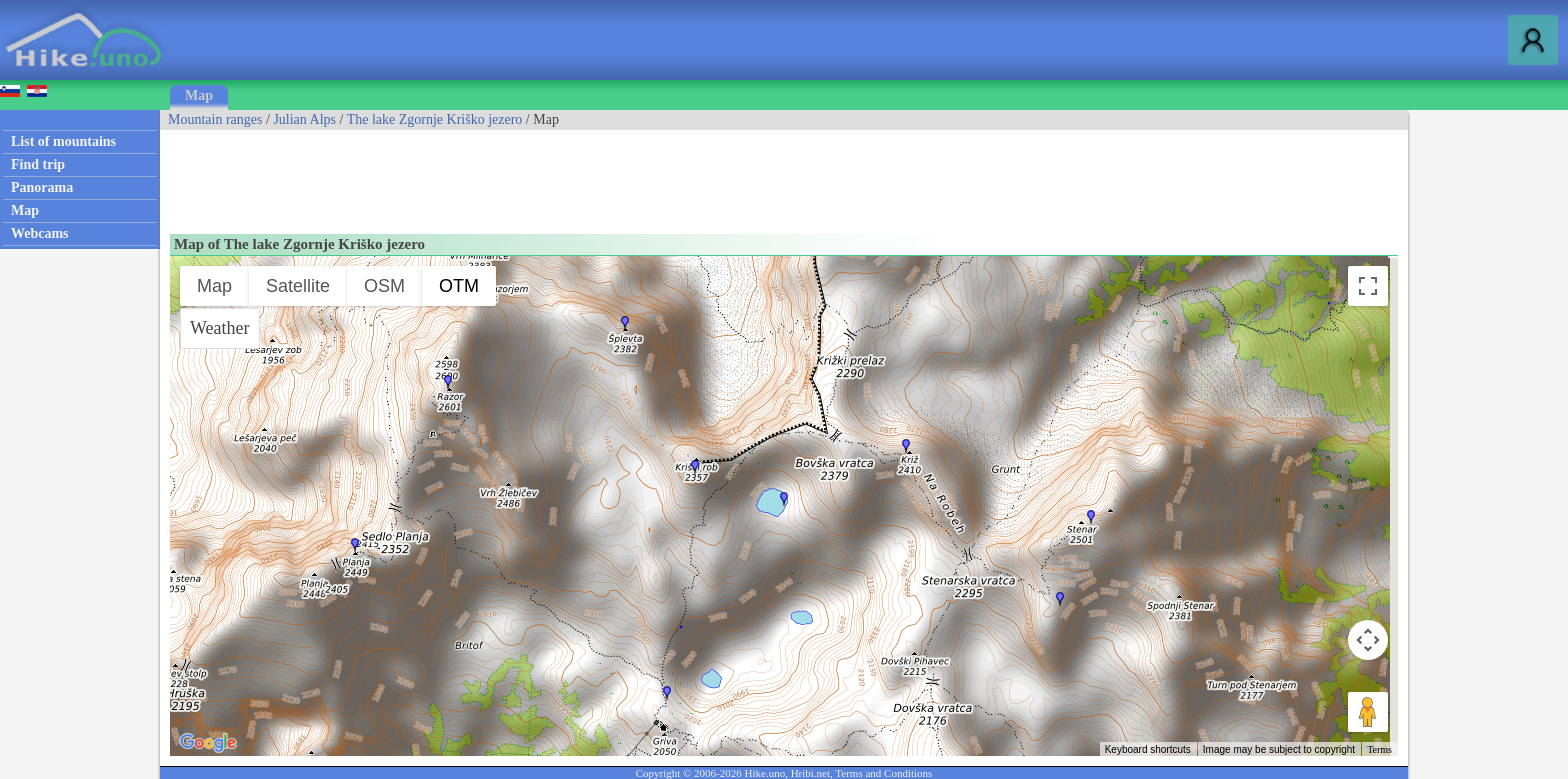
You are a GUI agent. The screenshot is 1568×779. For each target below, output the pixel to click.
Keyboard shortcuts (1148, 749)
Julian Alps (304, 119)
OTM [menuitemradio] (459, 286)
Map (199, 95)
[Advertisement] (524, 175)
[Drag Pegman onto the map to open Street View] (1368, 712)
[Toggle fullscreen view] (1368, 286)
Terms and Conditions (883, 773)
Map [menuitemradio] (214, 286)
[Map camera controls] (1368, 640)
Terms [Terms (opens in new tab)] (1379, 749)
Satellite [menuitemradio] (298, 286)
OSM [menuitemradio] (384, 286)
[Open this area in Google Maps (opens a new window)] (208, 743)
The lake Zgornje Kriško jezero (435, 119)
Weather (220, 328)
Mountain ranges (215, 119)
